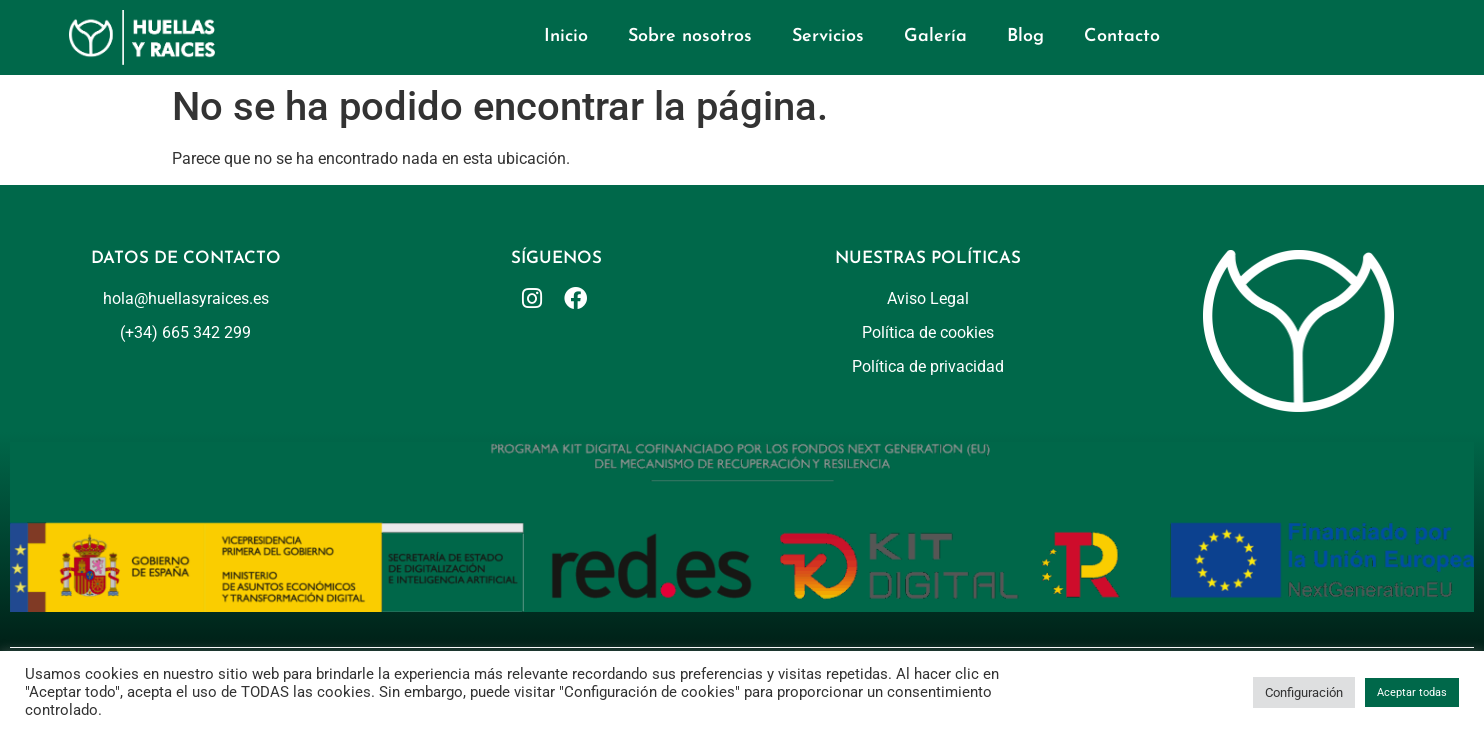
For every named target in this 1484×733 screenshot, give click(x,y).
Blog (1025, 36)
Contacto (1122, 36)
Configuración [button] (1304, 692)
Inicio (566, 36)
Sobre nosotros (690, 36)
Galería (935, 36)
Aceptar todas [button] (1412, 692)
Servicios (828, 36)
